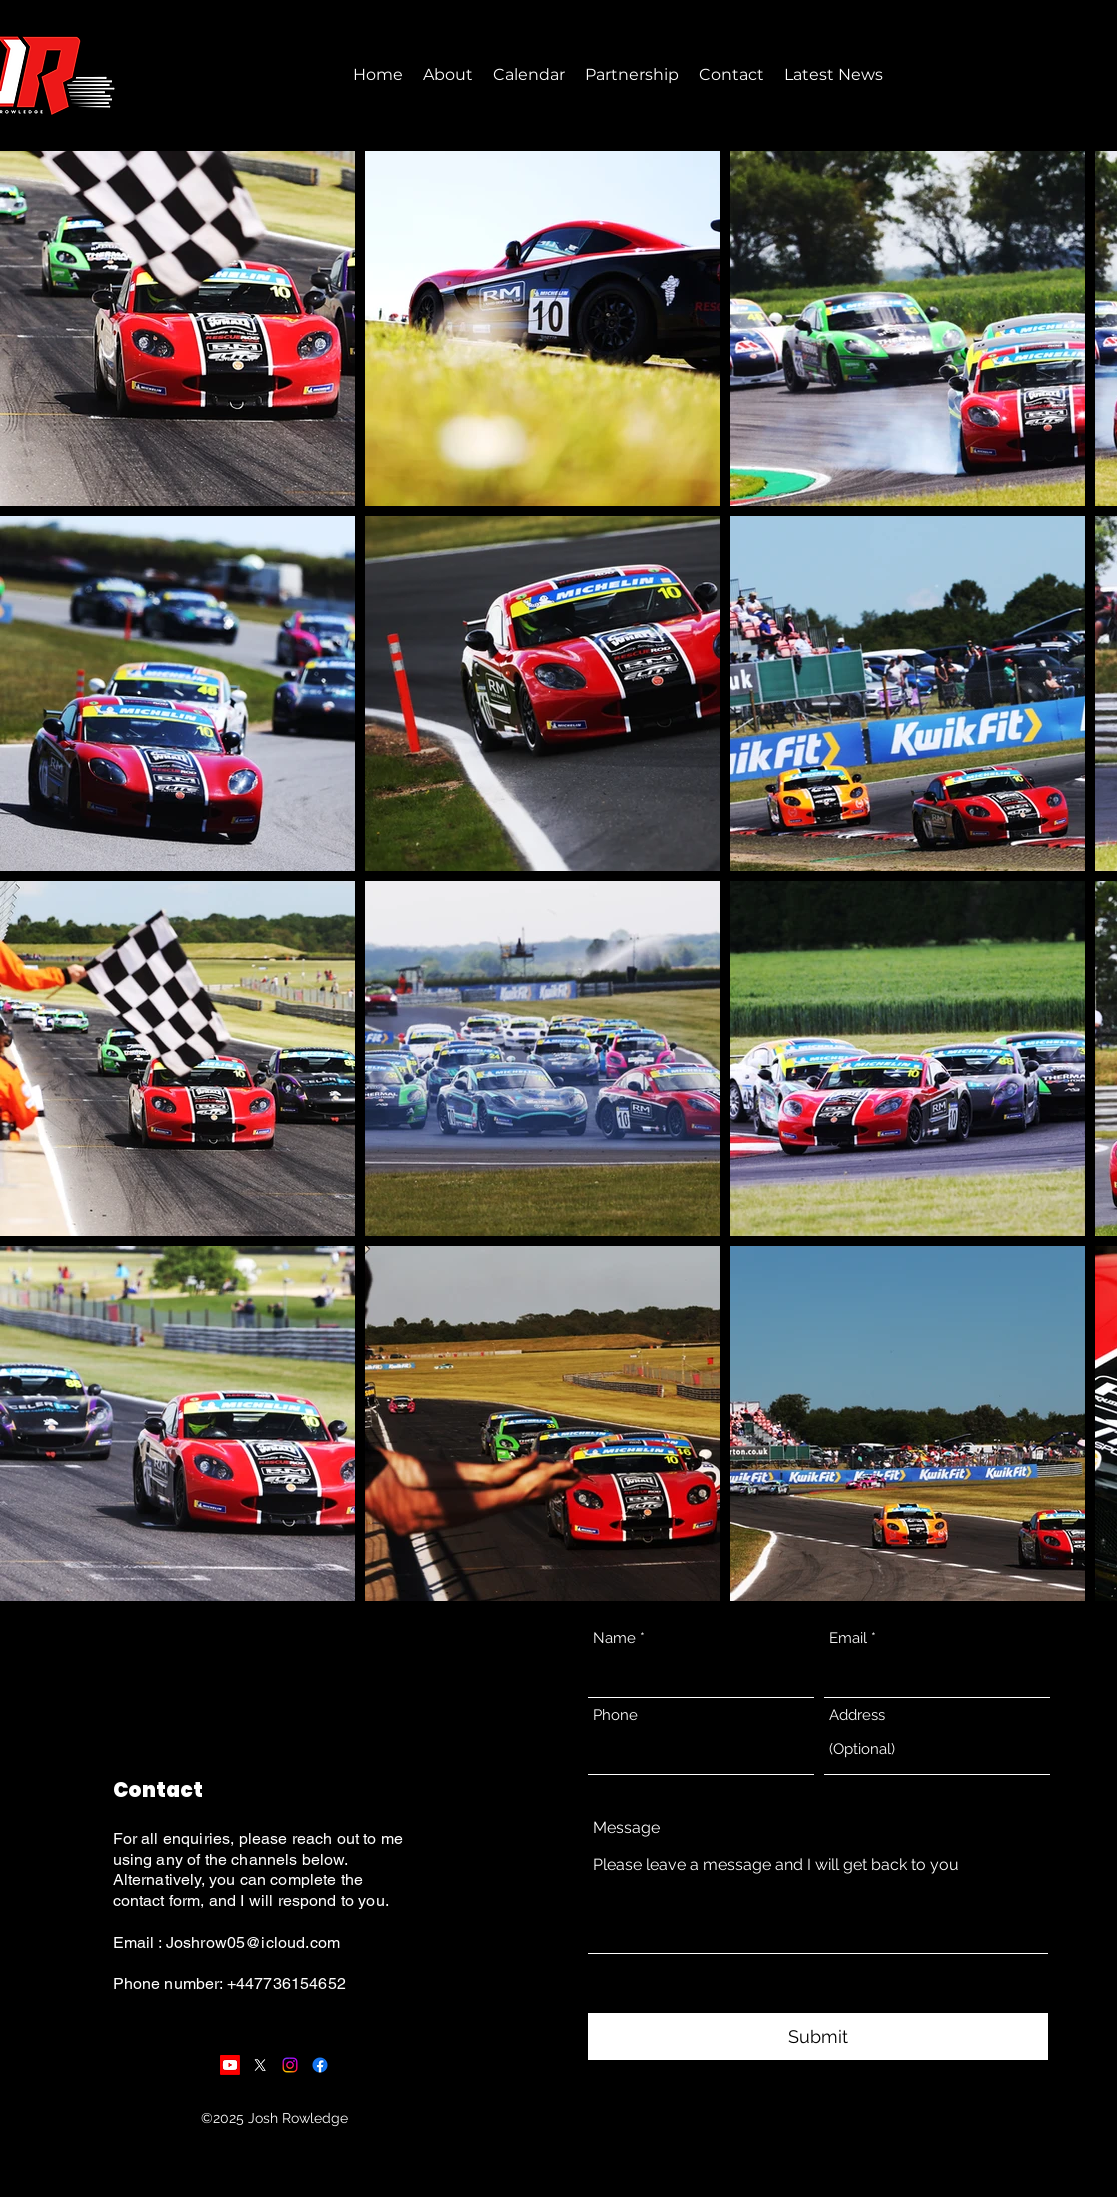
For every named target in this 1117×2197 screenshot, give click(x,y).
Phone (615, 1715)
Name (614, 1638)
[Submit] (818, 2036)
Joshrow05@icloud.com (253, 1942)
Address (857, 1715)
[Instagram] (290, 2065)
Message (626, 1828)
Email (848, 1638)
